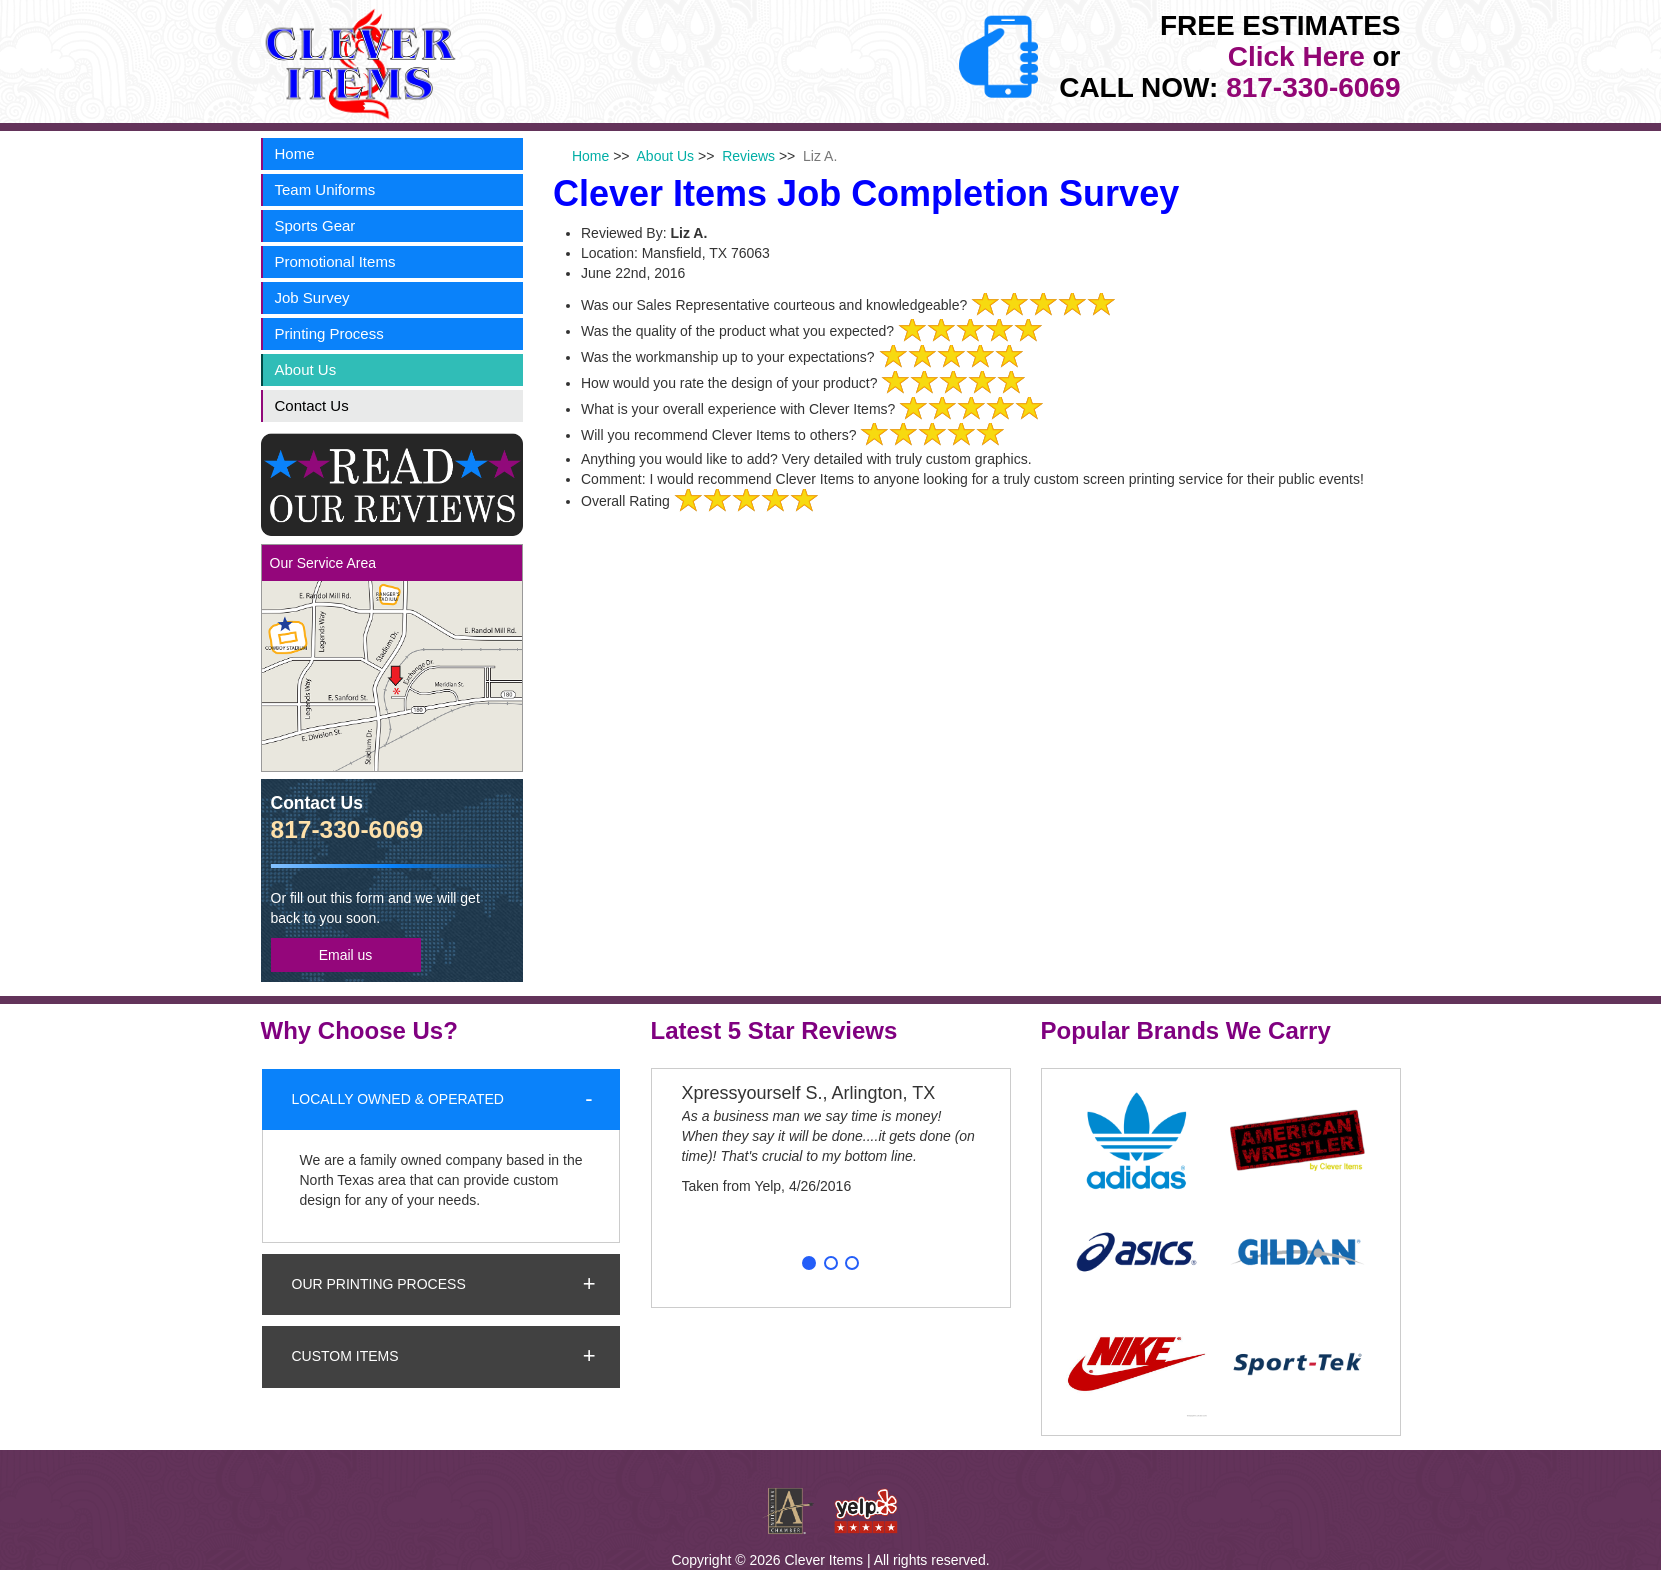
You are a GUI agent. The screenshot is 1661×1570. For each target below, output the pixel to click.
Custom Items (345, 1356)
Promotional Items (335, 261)
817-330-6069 (1313, 87)
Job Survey (312, 297)
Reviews (748, 156)
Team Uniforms (325, 189)
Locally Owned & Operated (398, 1099)
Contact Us (312, 405)
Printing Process (329, 333)
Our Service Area (323, 563)
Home (295, 153)
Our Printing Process (379, 1284)
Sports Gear (315, 225)
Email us (346, 955)
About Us (306, 369)
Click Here (1296, 56)
